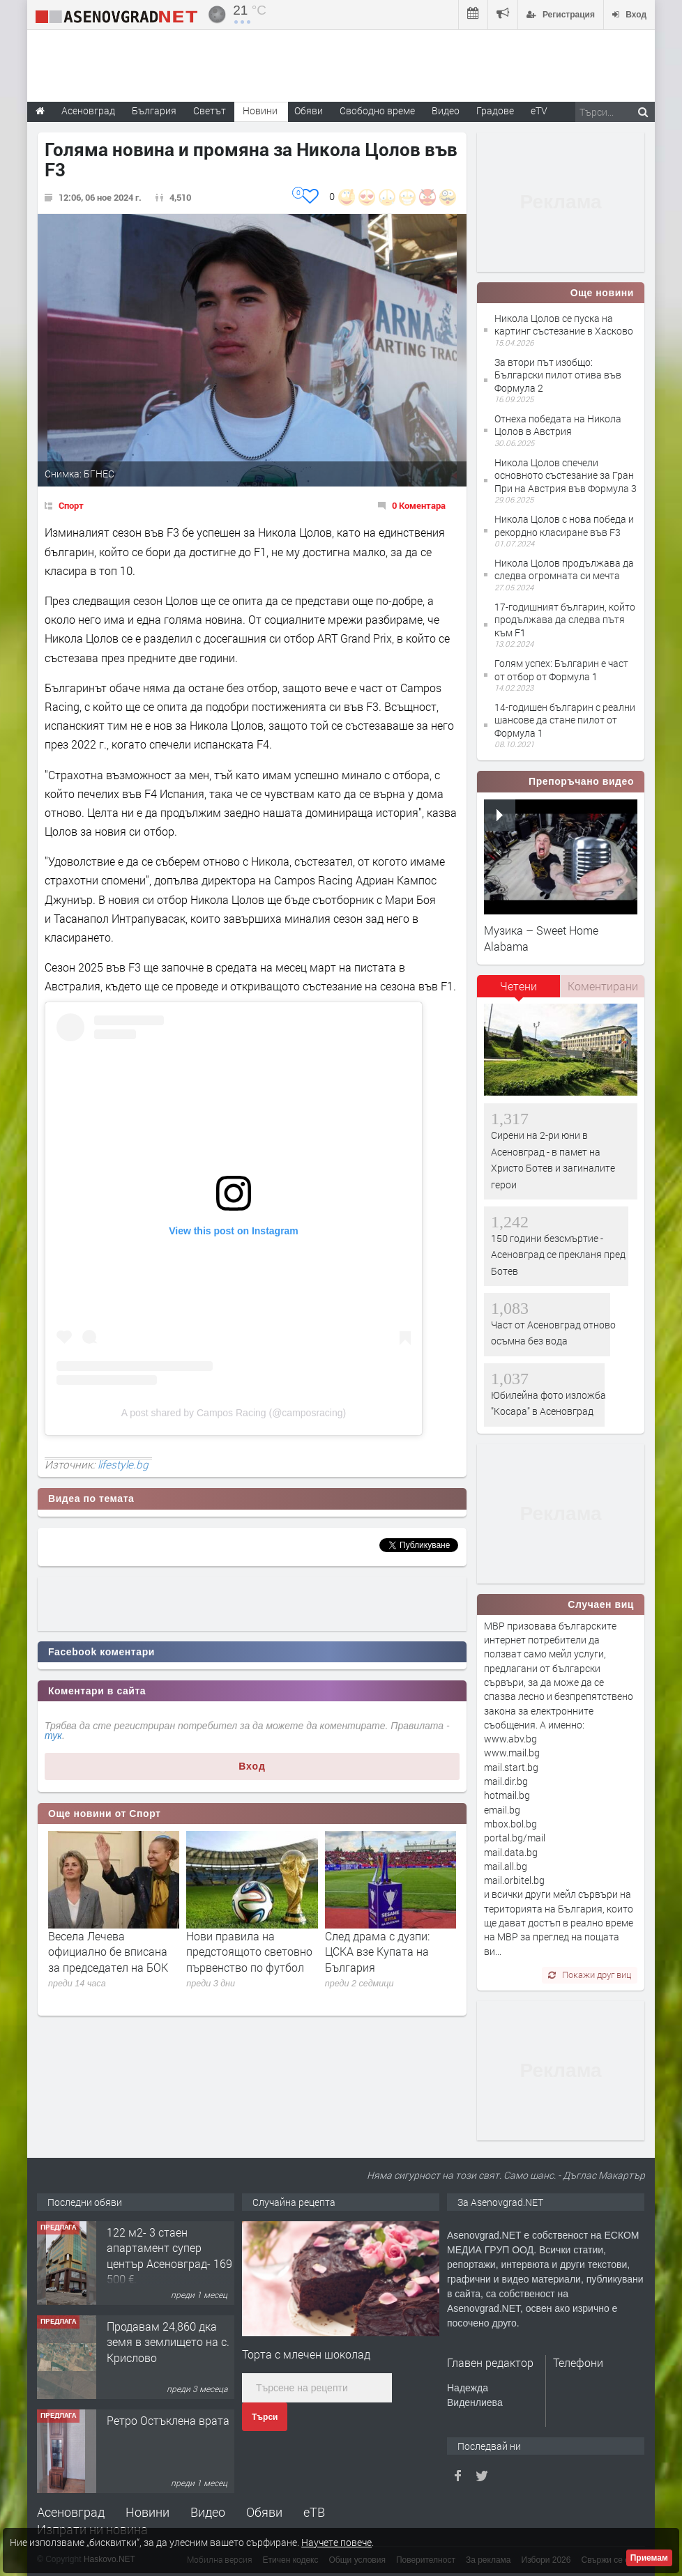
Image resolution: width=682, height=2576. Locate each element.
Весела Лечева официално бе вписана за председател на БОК (108, 1952)
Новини (260, 110)
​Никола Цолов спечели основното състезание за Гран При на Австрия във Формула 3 (565, 475)
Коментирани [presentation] (603, 986)
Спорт (71, 505)
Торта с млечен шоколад (306, 2354)
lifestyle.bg (123, 1464)
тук (53, 1735)
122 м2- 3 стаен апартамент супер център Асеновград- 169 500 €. (169, 2255)
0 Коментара (419, 505)
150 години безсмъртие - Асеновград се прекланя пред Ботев (558, 1255)
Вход (252, 1766)
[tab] (519, 991)
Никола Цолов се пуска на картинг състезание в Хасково (563, 324)
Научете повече (336, 2542)
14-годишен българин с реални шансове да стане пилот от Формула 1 (564, 719)
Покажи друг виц (589, 1974)
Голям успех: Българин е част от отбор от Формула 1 (561, 669)
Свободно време (377, 110)
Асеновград (71, 2512)
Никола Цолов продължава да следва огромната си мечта (564, 569)
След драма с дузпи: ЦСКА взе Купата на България (377, 1952)
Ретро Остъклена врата (168, 2420)
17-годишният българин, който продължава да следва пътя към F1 (564, 619)
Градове (495, 110)
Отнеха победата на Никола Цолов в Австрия (557, 425)
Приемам (649, 2558)
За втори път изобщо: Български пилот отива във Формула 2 (557, 374)
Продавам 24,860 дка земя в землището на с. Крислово (168, 2342)
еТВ (314, 2512)
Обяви (264, 2512)
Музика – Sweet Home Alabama (541, 938)
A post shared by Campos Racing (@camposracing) (233, 1412)
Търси (265, 2417)
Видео (207, 2512)
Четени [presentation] (518, 986)
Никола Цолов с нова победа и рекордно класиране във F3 (564, 525)
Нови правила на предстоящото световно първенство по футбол (249, 1952)
